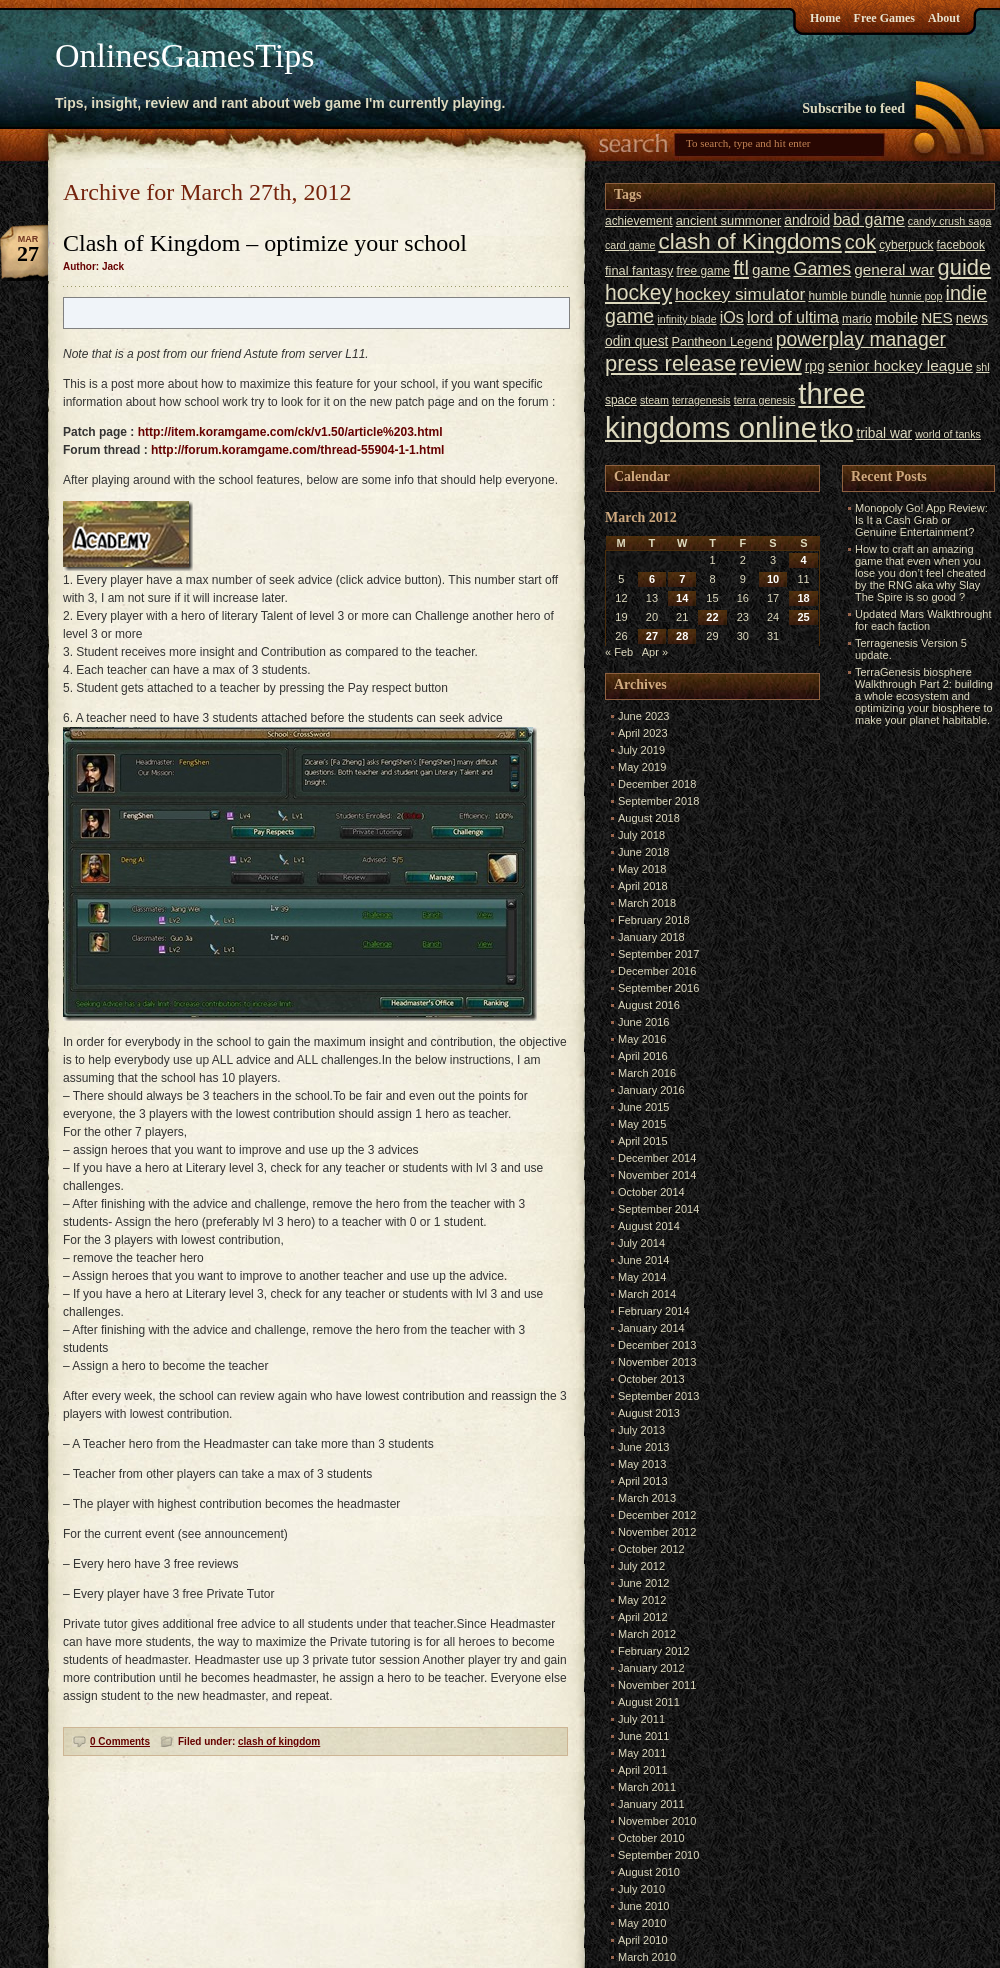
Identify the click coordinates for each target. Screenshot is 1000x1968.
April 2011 (643, 1770)
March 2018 (647, 903)
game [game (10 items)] (771, 269)
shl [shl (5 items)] (983, 367)
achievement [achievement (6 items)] (639, 221)
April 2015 (643, 1141)
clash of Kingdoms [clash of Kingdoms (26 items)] (749, 241)
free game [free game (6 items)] (704, 271)
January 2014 (651, 1328)
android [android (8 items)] (807, 220)
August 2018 (649, 818)
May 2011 (642, 1753)
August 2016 (649, 1005)
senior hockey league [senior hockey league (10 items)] (900, 365)
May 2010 (642, 1923)
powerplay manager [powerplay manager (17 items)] (861, 339)
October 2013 (651, 1379)
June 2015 (643, 1107)
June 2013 (643, 1447)
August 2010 (649, 1872)
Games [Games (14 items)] (822, 269)
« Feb (619, 652)
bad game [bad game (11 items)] (869, 219)
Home (825, 18)
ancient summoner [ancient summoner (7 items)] (729, 220)
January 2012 (651, 1668)
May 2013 (642, 1464)
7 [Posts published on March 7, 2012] (682, 579)
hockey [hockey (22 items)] (638, 292)
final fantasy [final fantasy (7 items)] (639, 270)
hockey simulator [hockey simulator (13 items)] (740, 294)
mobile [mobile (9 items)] (896, 318)
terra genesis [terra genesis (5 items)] (765, 400)
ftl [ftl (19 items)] (741, 268)
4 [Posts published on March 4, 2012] (804, 560)
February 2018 (654, 920)
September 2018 (658, 801)
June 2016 (643, 1022)
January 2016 (651, 1090)
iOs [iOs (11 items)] (732, 317)
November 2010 (657, 1821)
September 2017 (658, 954)
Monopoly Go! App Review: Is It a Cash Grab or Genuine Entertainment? (921, 520)
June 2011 (643, 1736)
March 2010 (647, 1957)
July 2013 (641, 1430)
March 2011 (647, 1787)
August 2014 (649, 1226)
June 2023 (643, 716)
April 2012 (643, 1617)
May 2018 (642, 869)
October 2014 (651, 1192)
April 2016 (643, 1056)
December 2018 (657, 784)
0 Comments (120, 1741)
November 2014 (657, 1175)
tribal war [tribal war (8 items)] (884, 433)
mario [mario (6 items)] (857, 319)
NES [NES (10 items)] (937, 317)
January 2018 (651, 937)
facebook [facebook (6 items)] (961, 245)
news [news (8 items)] (972, 318)
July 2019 (641, 750)
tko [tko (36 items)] (836, 429)
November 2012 (657, 1532)
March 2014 (647, 1294)
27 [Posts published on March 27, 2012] (652, 636)
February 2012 (654, 1651)
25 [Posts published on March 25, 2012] (803, 617)
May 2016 (642, 1039)
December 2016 (657, 971)
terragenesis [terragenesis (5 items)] (701, 400)
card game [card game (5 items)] (630, 245)
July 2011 (641, 1719)
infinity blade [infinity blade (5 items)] (686, 319)
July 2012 (641, 1566)
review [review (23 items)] (770, 364)
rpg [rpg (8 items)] (815, 366)
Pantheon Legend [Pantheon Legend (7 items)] (721, 341)
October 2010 (651, 1838)
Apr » (655, 652)
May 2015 (642, 1124)
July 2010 (641, 1889)
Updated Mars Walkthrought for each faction (923, 620)
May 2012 (642, 1600)
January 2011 (651, 1804)
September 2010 (658, 1855)
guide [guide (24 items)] (965, 267)
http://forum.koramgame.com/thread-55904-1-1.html (297, 450)
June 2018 (643, 852)
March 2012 (647, 1634)
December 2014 (657, 1158)
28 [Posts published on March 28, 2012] (682, 636)
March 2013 (647, 1498)
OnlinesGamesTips (184, 55)
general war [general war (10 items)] (894, 269)
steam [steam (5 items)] (654, 400)
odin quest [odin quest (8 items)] (636, 341)
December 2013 (657, 1345)
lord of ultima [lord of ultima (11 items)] (793, 317)
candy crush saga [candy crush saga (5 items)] (950, 221)
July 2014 (641, 1243)
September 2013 (658, 1396)
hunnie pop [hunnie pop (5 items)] (916, 296)
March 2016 (647, 1073)
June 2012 (643, 1583)
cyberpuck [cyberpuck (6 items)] (906, 245)
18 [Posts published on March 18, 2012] (803, 598)
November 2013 (657, 1362)
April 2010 (643, 1940)
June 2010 (643, 1906)
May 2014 (642, 1277)
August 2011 (649, 1702)
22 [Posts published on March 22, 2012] (712, 617)
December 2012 (657, 1515)
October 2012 (651, 1549)
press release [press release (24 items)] (670, 363)
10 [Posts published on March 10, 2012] (773, 579)
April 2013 (643, 1481)
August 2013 (649, 1413)
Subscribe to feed (853, 108)
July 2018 (641, 835)
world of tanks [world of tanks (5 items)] (948, 434)
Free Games (884, 18)
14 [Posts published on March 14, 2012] (682, 598)
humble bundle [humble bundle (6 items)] (847, 296)
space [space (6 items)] (621, 400)
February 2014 (654, 1311)
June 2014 (643, 1260)
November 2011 (657, 1685)
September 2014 (658, 1209)
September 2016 (658, 988)
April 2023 (643, 733)
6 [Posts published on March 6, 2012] (652, 579)
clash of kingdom (279, 1741)
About (944, 18)
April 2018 (643, 886)
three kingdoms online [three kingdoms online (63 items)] (735, 410)
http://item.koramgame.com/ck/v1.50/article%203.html (290, 432)
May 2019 (642, 767)
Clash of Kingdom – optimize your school (265, 243)
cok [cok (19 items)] (860, 242)
